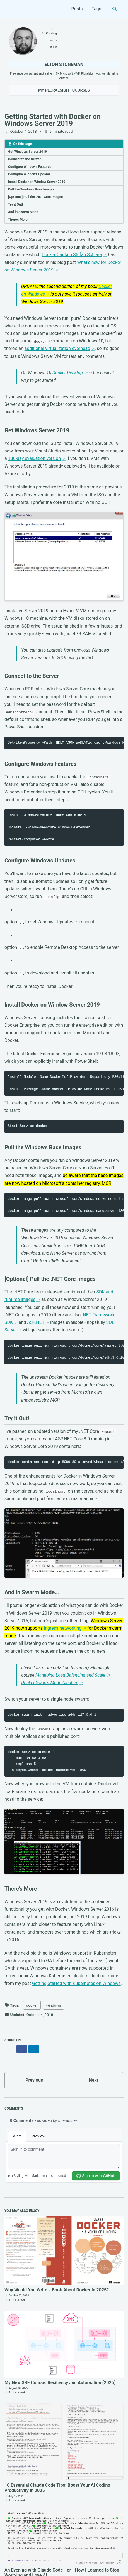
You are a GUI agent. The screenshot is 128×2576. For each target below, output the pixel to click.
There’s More (18, 219)
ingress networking (62, 1628)
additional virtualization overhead (57, 348)
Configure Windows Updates (29, 174)
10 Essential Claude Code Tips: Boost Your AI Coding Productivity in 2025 (57, 2487)
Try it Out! (15, 204)
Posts (77, 8)
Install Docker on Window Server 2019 (36, 182)
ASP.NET (35, 1322)
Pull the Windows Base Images (31, 189)
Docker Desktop (67, 372)
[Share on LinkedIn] (33, 2049)
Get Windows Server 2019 (27, 152)
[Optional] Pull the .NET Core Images (35, 197)
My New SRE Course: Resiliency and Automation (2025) (60, 2382)
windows (53, 2005)
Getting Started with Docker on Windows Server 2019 (52, 120)
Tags (96, 8)
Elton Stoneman (64, 64)
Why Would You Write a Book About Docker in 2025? (56, 2290)
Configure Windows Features (29, 167)
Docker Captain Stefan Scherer (72, 254)
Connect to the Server (24, 159)
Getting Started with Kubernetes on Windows (76, 1983)
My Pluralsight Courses (64, 90)
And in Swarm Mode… (24, 212)
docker (32, 2005)
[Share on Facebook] (21, 2049)
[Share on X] (9, 2049)
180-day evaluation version (34, 458)
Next (93, 2080)
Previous (34, 2080)
